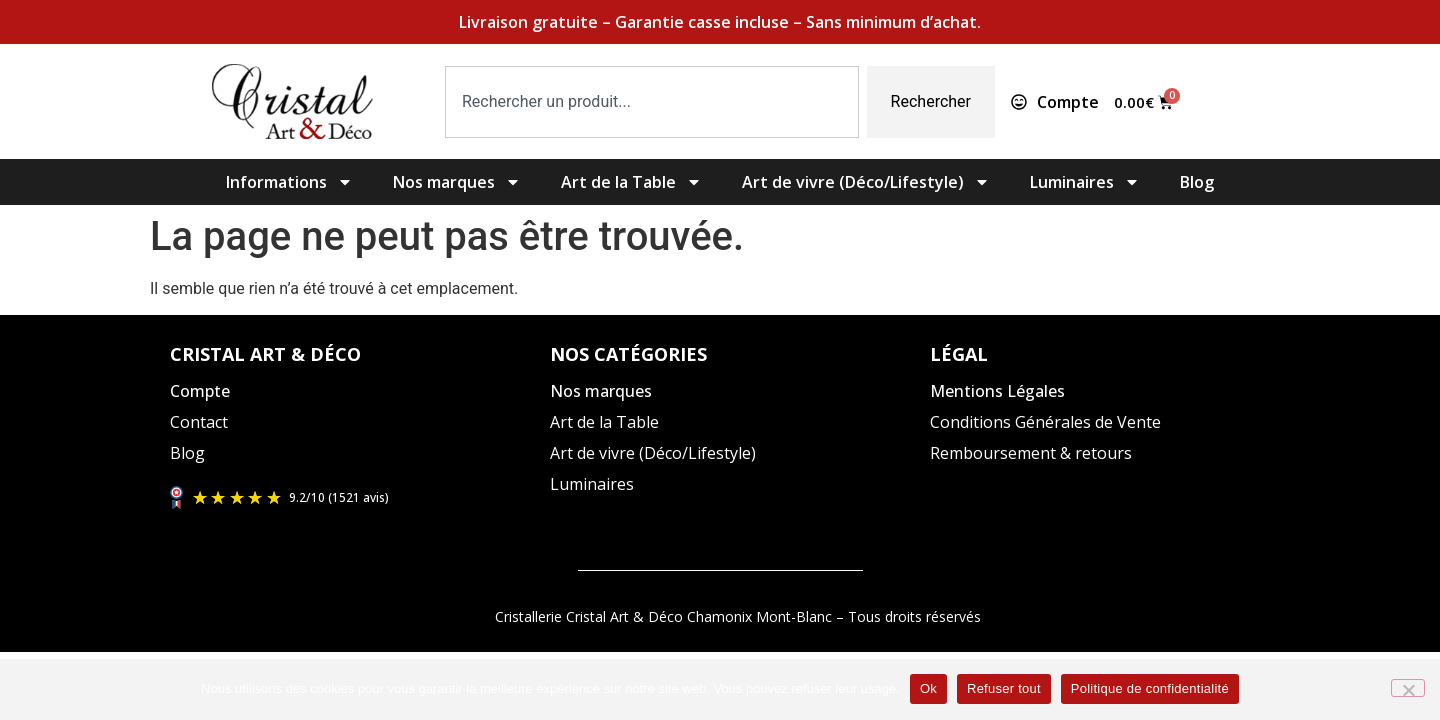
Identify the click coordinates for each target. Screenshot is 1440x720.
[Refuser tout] (1408, 688)
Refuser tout (1004, 688)
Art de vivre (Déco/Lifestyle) (866, 182)
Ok (928, 688)
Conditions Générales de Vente (1045, 422)
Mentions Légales (997, 391)
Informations (289, 182)
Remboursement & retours (1031, 453)
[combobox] (652, 102)
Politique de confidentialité (1150, 688)
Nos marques (457, 182)
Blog (1197, 182)
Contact (199, 422)
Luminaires (1085, 182)
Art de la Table (631, 182)
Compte (200, 391)
